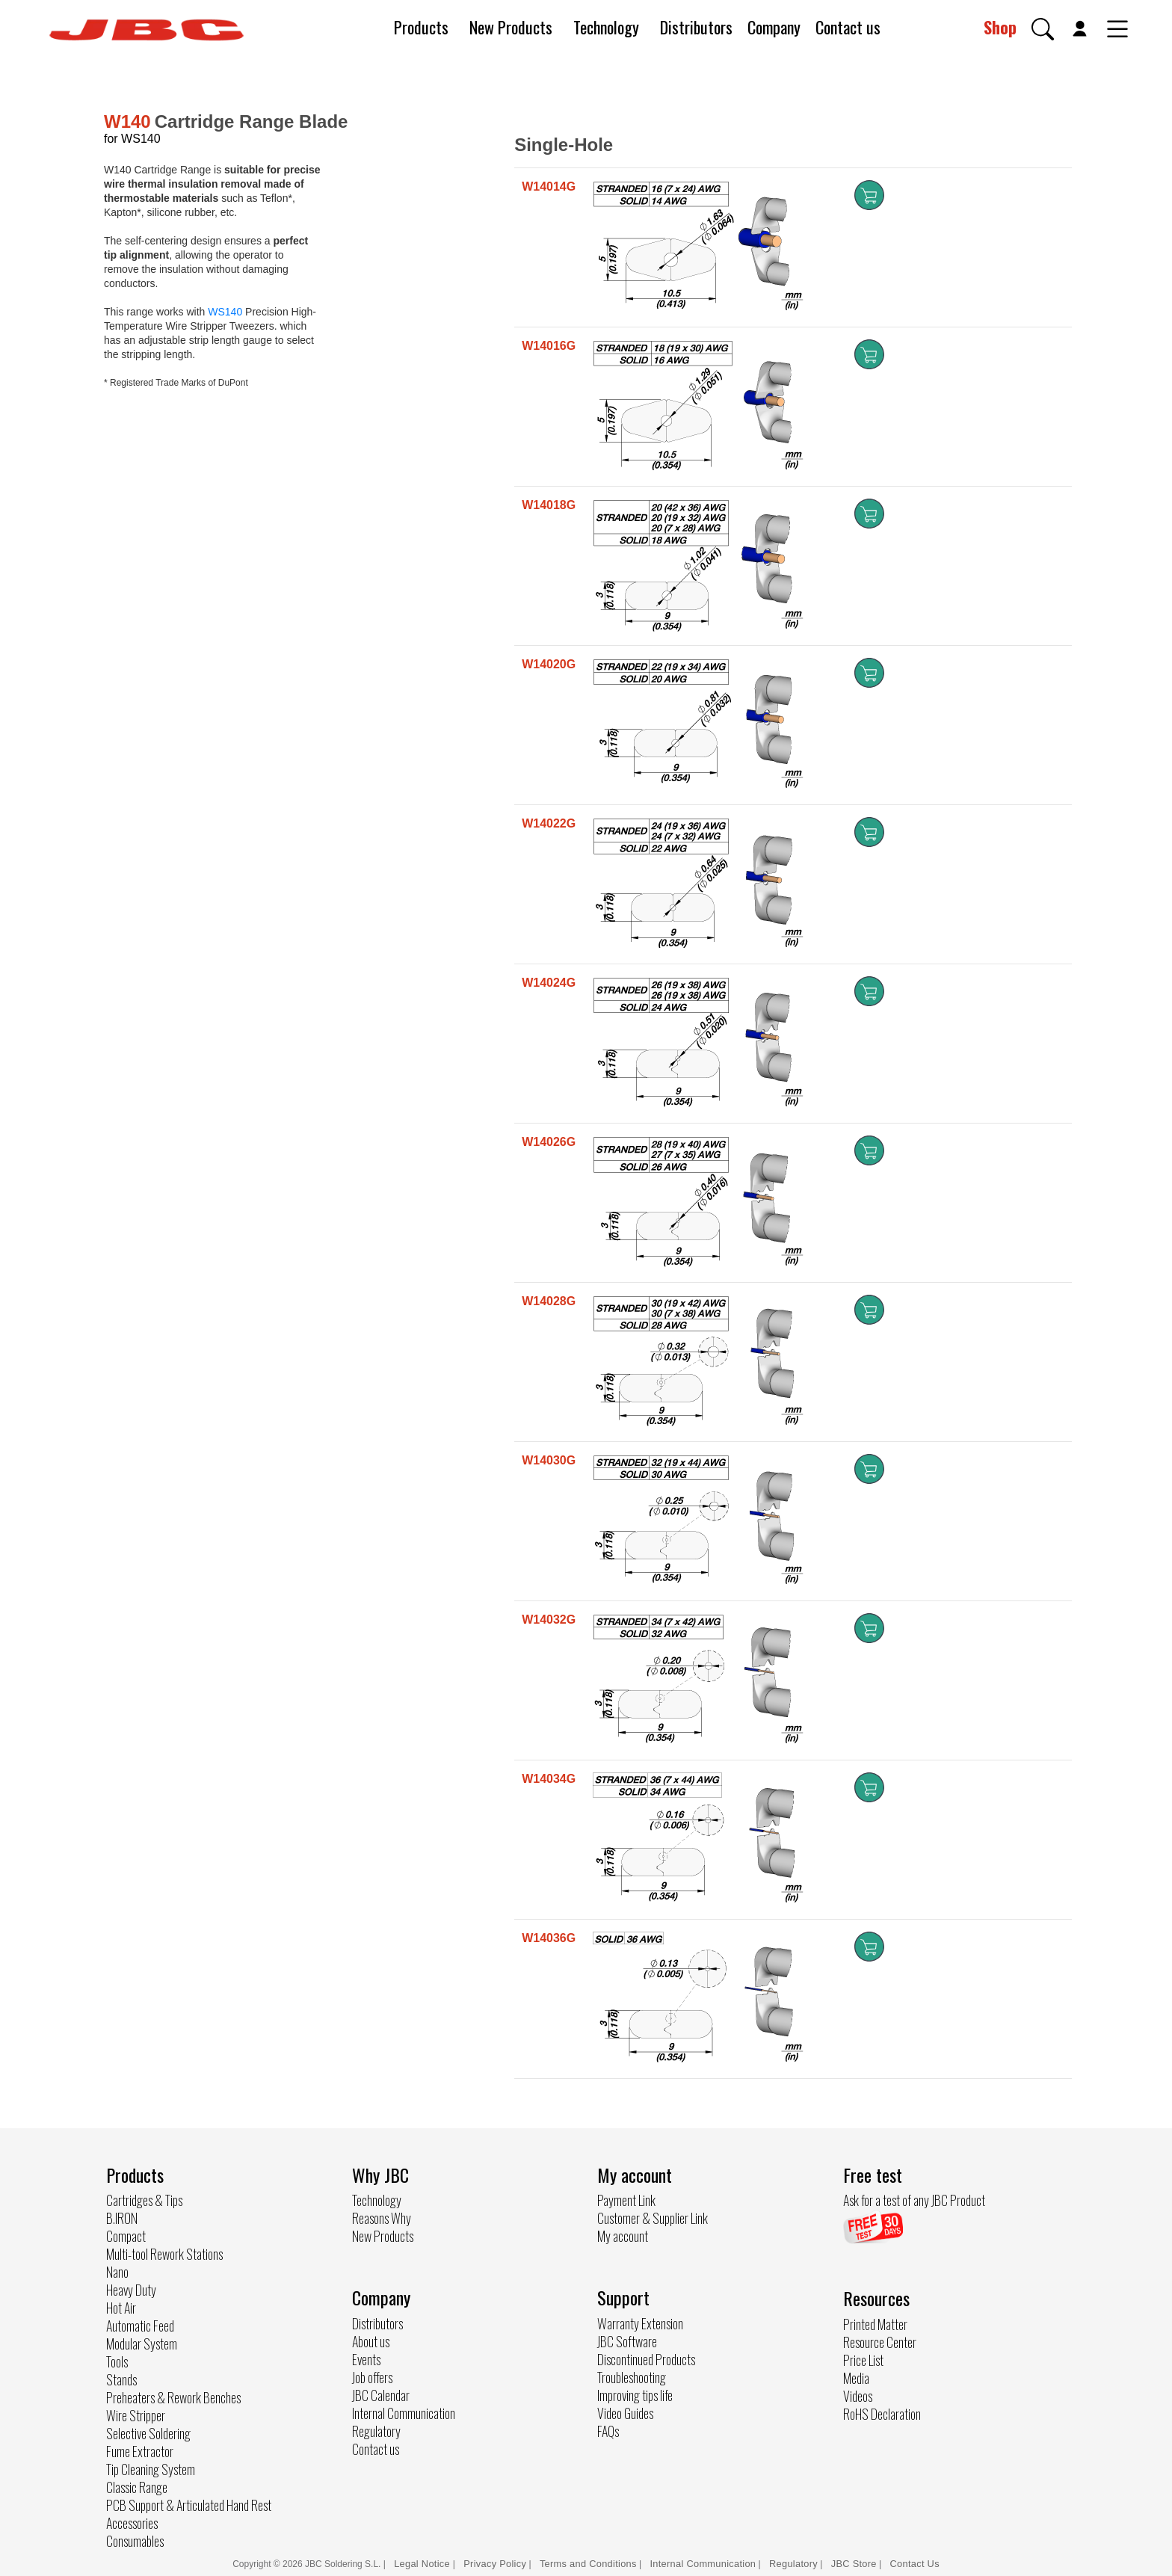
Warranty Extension (640, 2323)
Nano (117, 2271)
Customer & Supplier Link (652, 2218)
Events (366, 2359)
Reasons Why (381, 2218)
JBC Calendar (381, 2395)
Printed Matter (875, 2324)
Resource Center (879, 2342)
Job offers (372, 2377)
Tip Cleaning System (150, 2469)
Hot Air (121, 2307)
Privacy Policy (494, 2563)
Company (774, 27)
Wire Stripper (135, 2415)
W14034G (549, 1778)
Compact (126, 2236)
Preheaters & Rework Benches (173, 2397)
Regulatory (376, 2431)
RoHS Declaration (882, 2414)
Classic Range (136, 2487)
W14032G (549, 1619)
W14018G (549, 505)
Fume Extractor (139, 2451)
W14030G (549, 1460)
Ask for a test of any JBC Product (914, 2200)
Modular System (141, 2343)
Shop (1000, 27)
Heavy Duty (131, 2289)
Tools (117, 2361)
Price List (863, 2360)
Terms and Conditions (588, 2563)
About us (370, 2341)
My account (622, 2236)
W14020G (549, 664)
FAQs (608, 2431)
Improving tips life (635, 2395)
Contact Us (915, 2563)
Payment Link (626, 2200)
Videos (857, 2396)
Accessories (132, 2523)
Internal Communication (403, 2413)
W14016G (549, 345)
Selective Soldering (148, 2433)
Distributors (696, 27)
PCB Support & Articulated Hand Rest (188, 2505)
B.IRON (122, 2218)
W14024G (549, 982)
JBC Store (854, 2563)
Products (421, 27)
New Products (510, 27)
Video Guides (625, 2413)
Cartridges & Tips (144, 2200)
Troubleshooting (631, 2377)
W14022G (549, 823)
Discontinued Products (646, 2359)
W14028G (549, 1301)
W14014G (549, 186)
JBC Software (627, 2341)
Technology (606, 27)
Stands (121, 2379)
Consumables (135, 2541)
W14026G (549, 1142)
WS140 (225, 312)
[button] (1042, 29)
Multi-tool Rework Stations (164, 2254)
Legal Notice (423, 2563)
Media (856, 2378)
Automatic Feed (140, 2325)
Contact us (847, 27)
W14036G (549, 1938)
